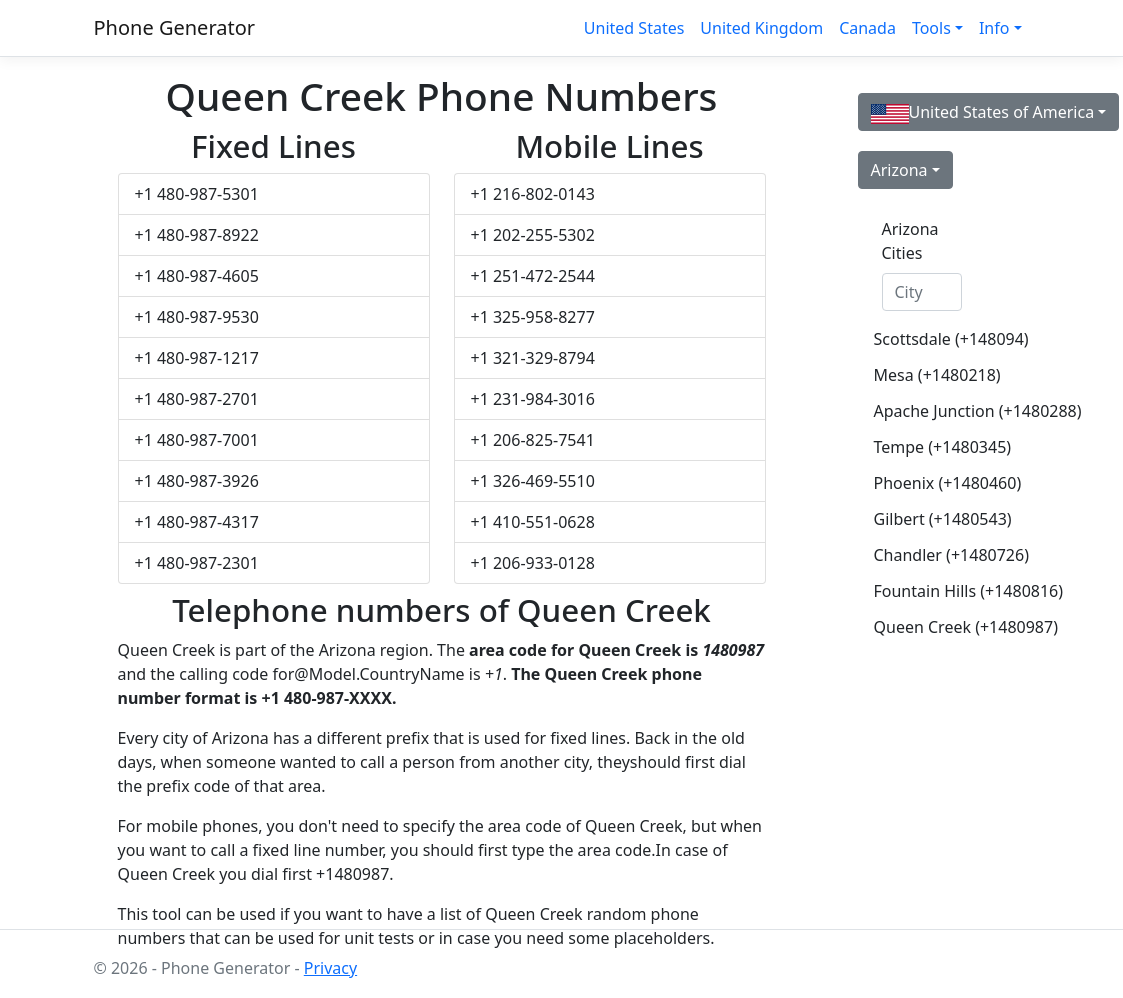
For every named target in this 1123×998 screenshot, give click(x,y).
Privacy (330, 968)
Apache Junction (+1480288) (930, 411)
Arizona (899, 170)
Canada (867, 28)
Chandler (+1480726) (930, 555)
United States (634, 28)
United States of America (983, 112)
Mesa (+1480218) (930, 375)
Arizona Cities (910, 241)
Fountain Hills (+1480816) (930, 591)
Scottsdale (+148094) (930, 339)
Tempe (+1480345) (930, 447)
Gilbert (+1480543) (930, 519)
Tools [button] (931, 28)
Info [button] (994, 28)
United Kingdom (761, 28)
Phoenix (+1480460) (930, 483)
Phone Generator (175, 27)
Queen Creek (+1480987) (930, 627)
